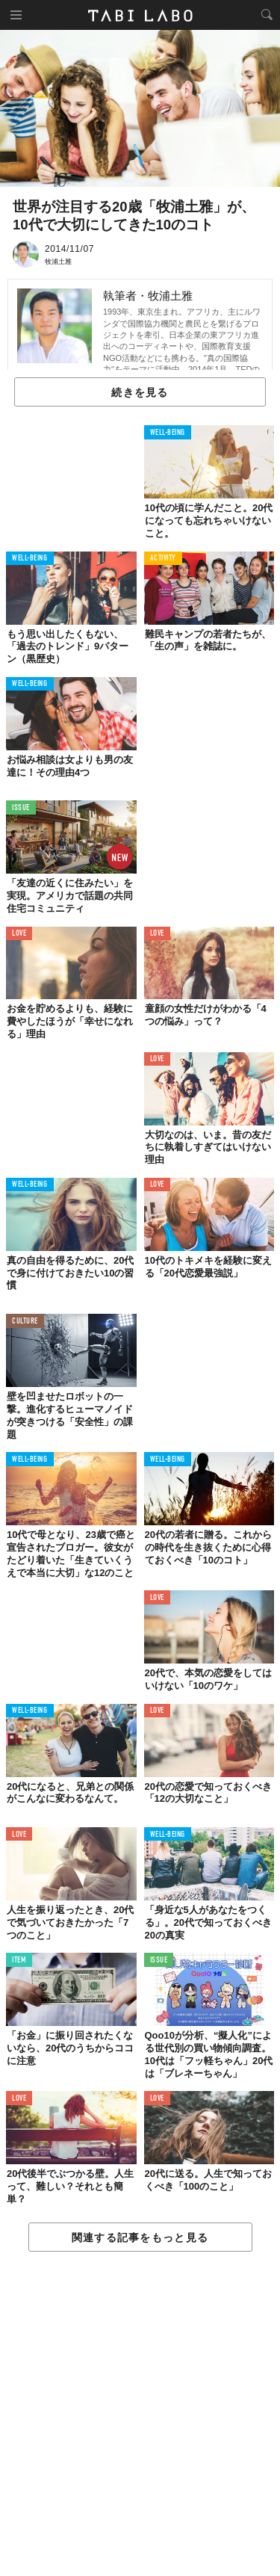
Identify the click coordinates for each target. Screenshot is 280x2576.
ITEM (19, 1960)
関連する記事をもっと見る (140, 2237)
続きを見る (139, 392)
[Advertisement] (140, 2414)
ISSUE (21, 808)
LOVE (19, 934)
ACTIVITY (163, 559)
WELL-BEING (168, 433)
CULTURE (25, 1322)
